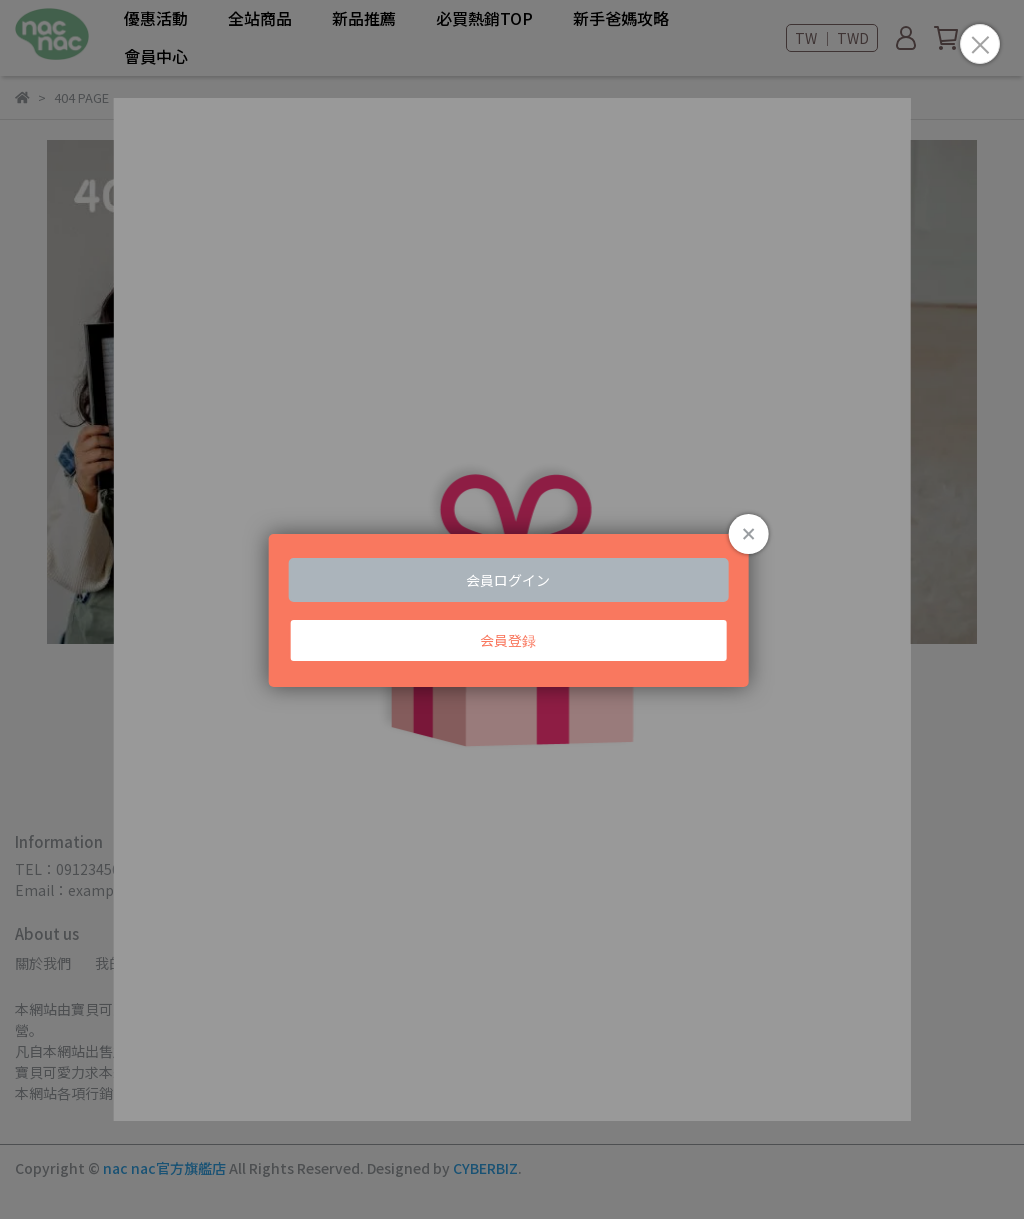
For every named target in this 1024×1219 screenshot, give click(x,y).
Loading (512, 610)
